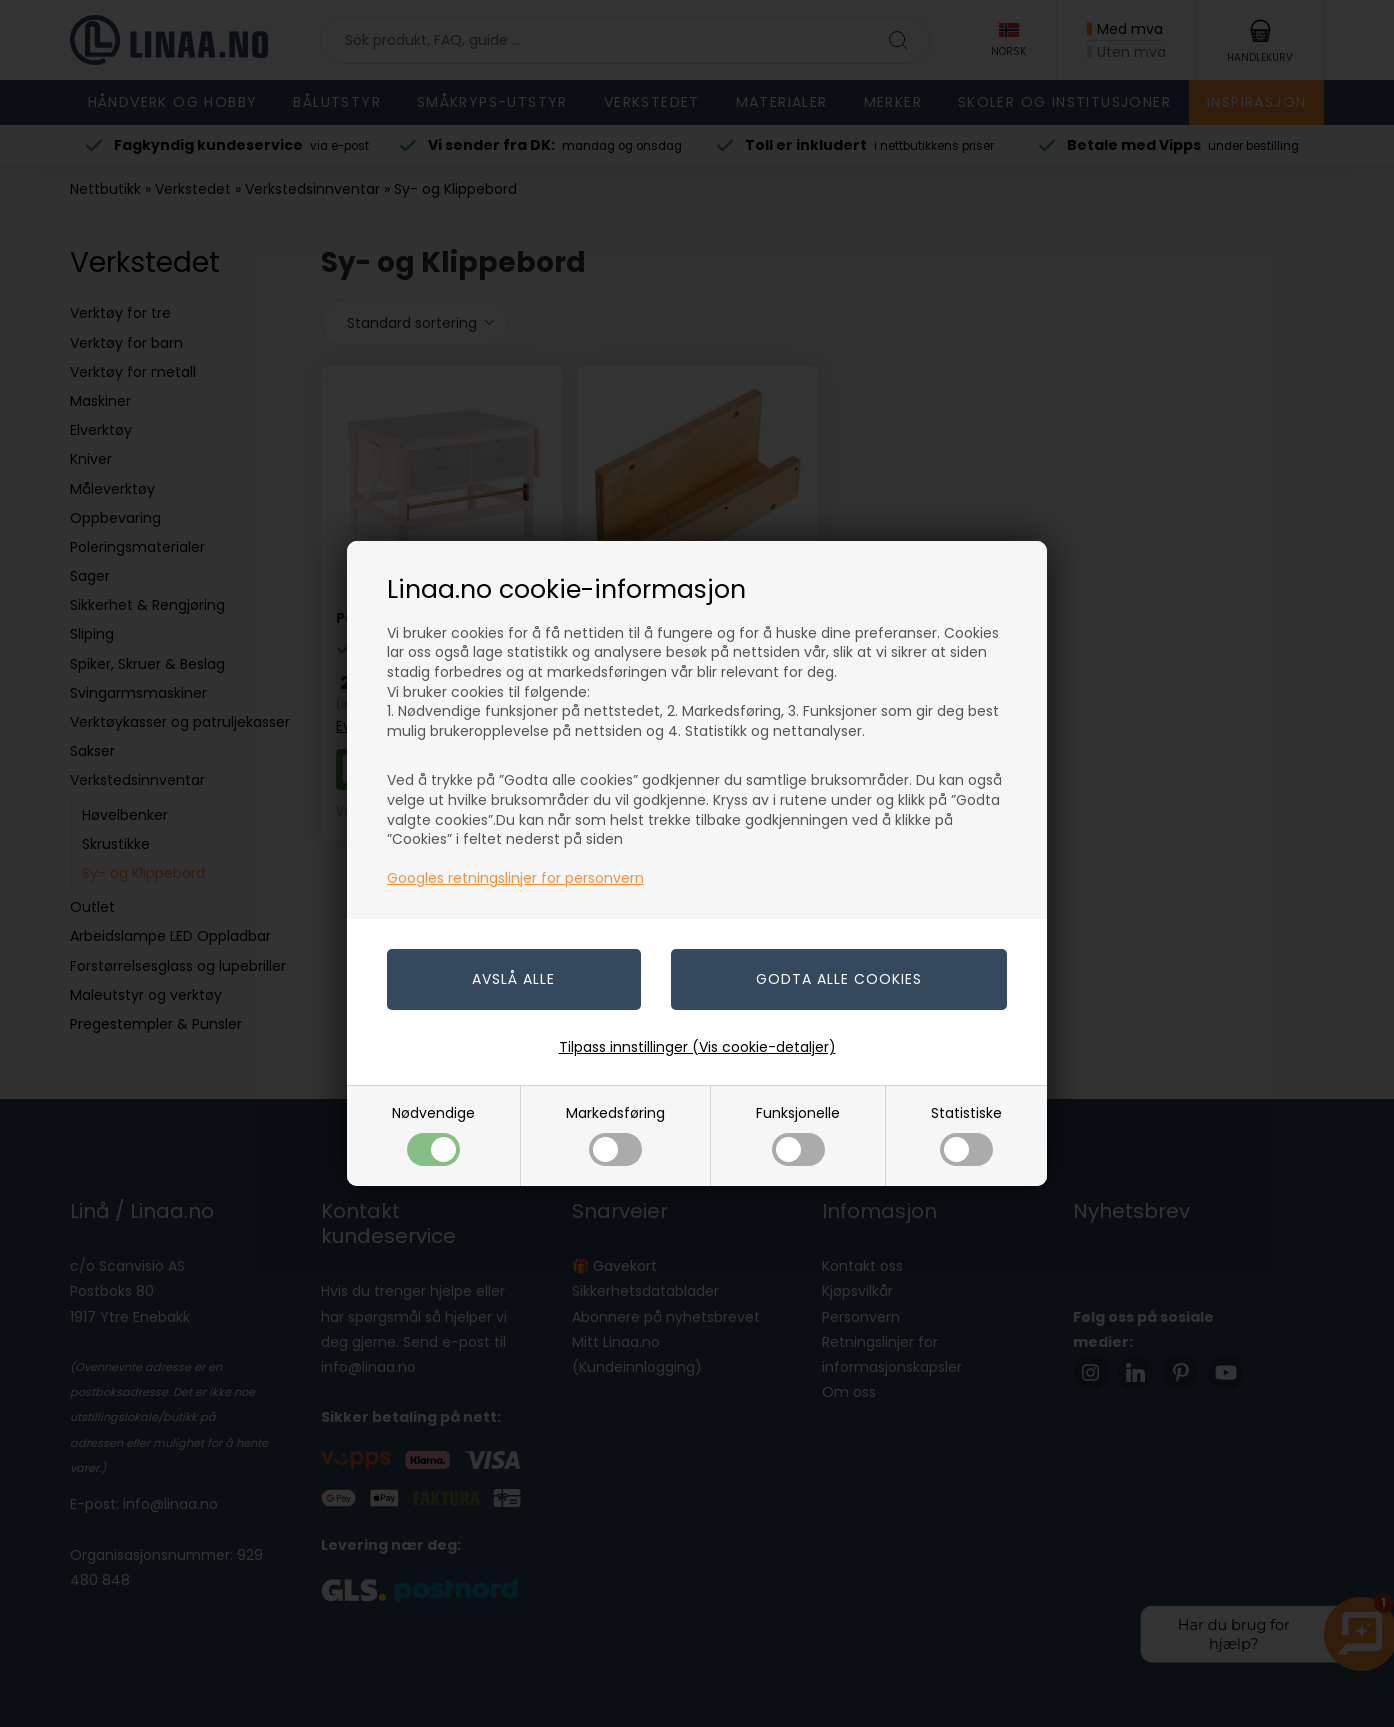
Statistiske (966, 1134)
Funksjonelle (798, 1134)
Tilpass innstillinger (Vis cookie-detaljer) (697, 1047)
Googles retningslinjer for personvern (515, 878)
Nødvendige (433, 1134)
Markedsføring (615, 1134)
